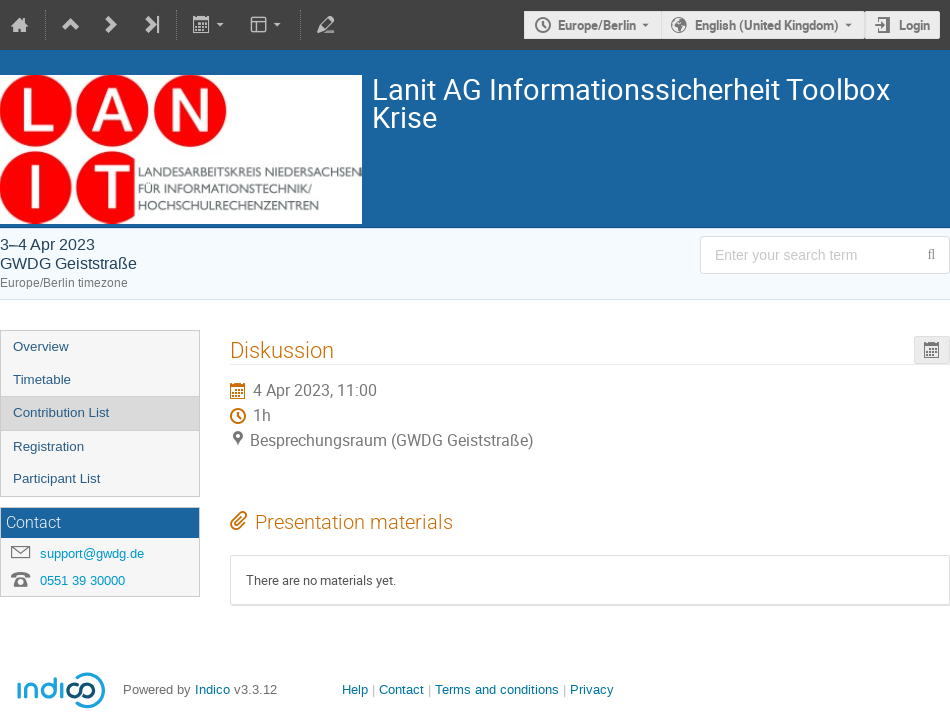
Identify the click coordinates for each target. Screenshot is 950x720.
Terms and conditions (497, 689)
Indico (212, 689)
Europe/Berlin (597, 25)
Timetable (42, 379)
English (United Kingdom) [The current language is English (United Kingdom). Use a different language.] (767, 25)
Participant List (56, 478)
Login (914, 25)
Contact (401, 689)
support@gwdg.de (92, 553)
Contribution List (61, 412)
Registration (48, 446)
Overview (41, 346)
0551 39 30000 (82, 580)
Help (355, 689)
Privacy (592, 689)
